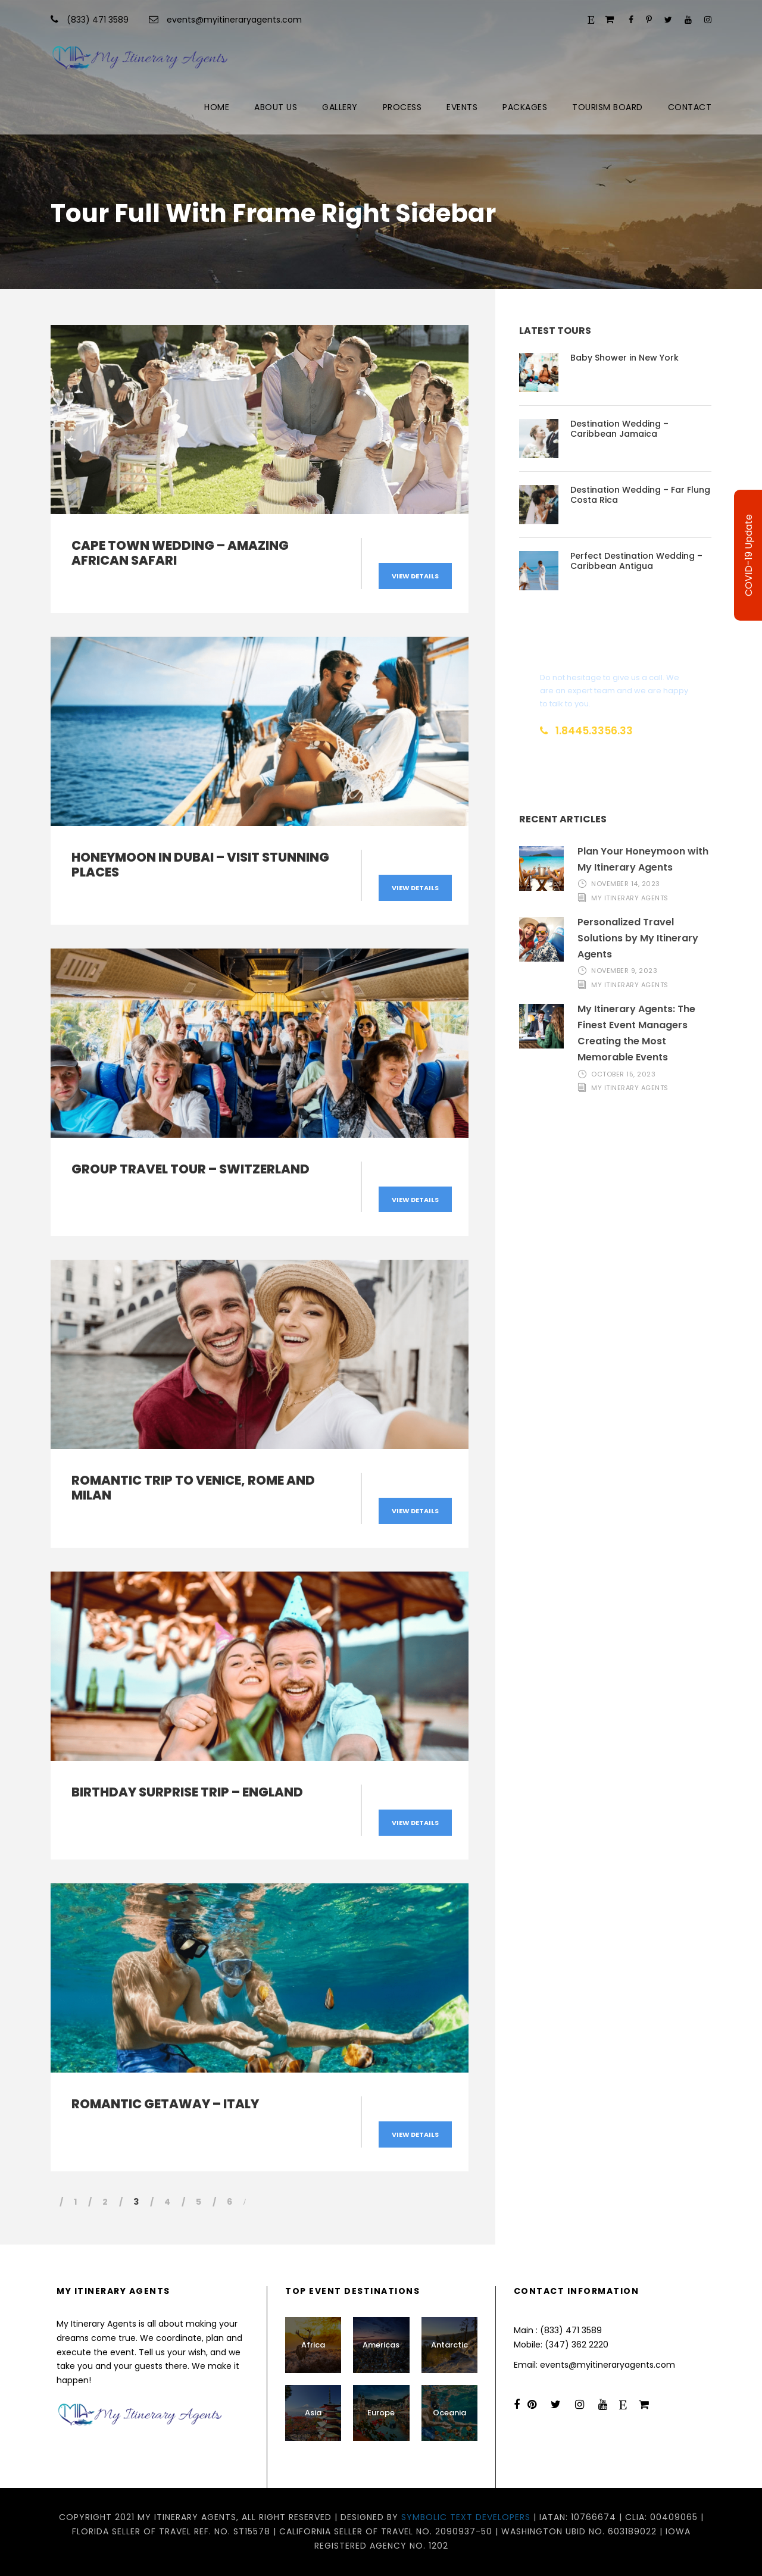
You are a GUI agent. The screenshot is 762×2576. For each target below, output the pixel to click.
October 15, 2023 (623, 1074)
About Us (275, 107)
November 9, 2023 (624, 970)
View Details (415, 576)
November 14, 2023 (625, 883)
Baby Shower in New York (624, 358)
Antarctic (449, 2344)
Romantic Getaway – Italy (165, 2103)
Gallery (340, 107)
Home (216, 107)
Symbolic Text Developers (465, 2517)
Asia (313, 2412)
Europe (381, 2412)
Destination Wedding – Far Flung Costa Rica (640, 495)
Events (461, 107)
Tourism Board (607, 107)
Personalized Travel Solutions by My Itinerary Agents (637, 938)
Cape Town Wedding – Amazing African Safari (180, 553)
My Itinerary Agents (630, 898)
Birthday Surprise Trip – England (187, 1792)
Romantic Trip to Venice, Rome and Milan (193, 1488)
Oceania (449, 2412)
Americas (381, 2344)
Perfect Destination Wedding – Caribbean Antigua (636, 561)
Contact (690, 107)
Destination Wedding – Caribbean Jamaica (619, 429)
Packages (524, 107)
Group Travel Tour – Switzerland (190, 1169)
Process (402, 107)
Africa (313, 2344)
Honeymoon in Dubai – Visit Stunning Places (200, 865)
